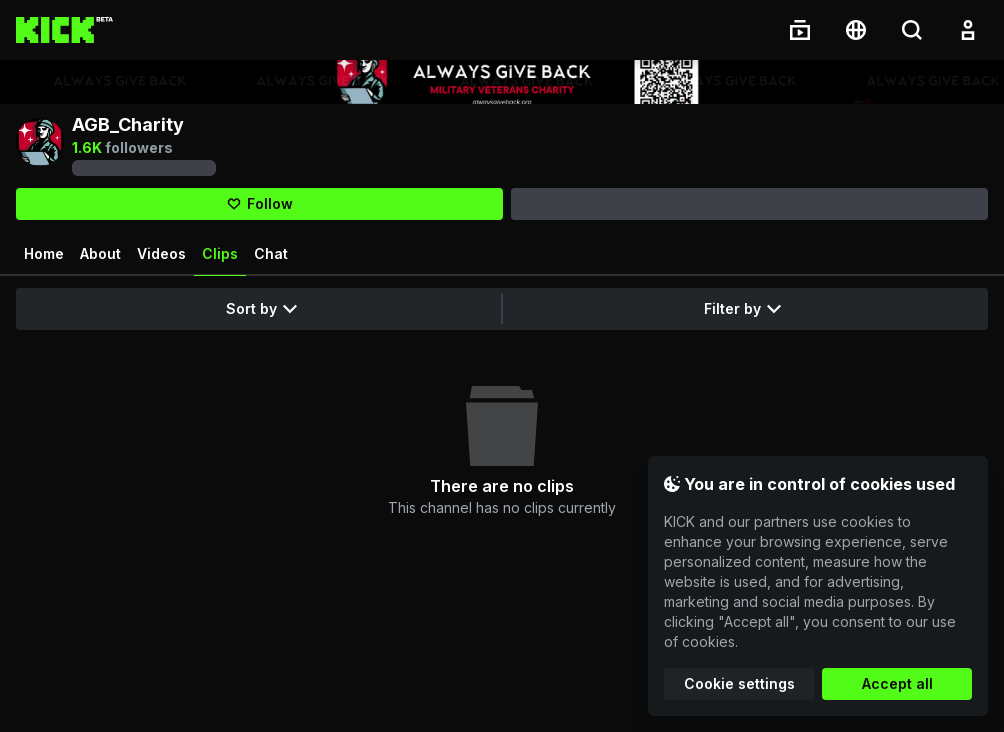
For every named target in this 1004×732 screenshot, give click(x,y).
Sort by (261, 308)
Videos (161, 253)
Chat (271, 253)
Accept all (897, 683)
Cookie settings (739, 683)
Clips (220, 261)
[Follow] (259, 204)
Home (44, 253)
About (100, 253)
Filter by (742, 308)
